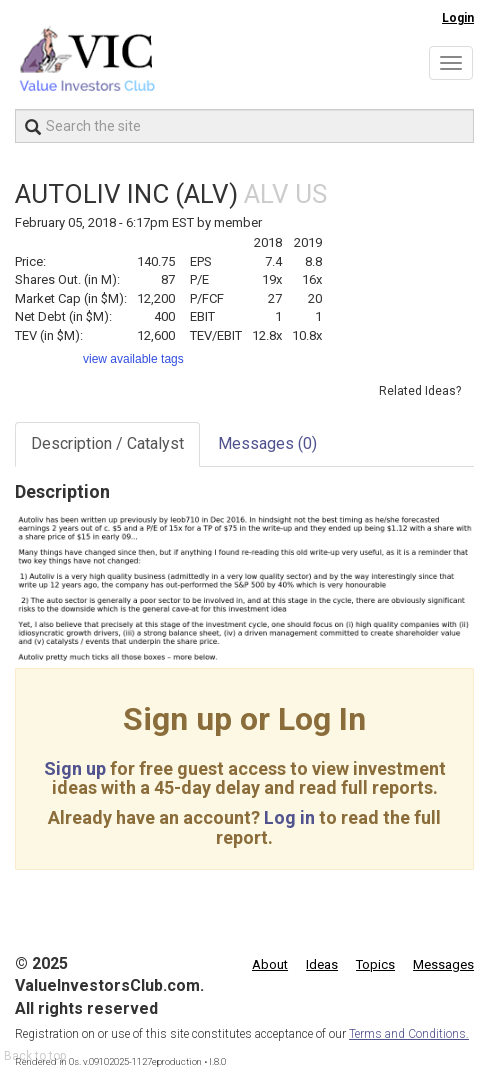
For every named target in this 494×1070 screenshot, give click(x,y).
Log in (289, 817)
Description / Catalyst (107, 443)
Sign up (75, 768)
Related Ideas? (420, 391)
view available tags (133, 359)
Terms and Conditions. (409, 1034)
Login (458, 18)
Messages (267, 443)
